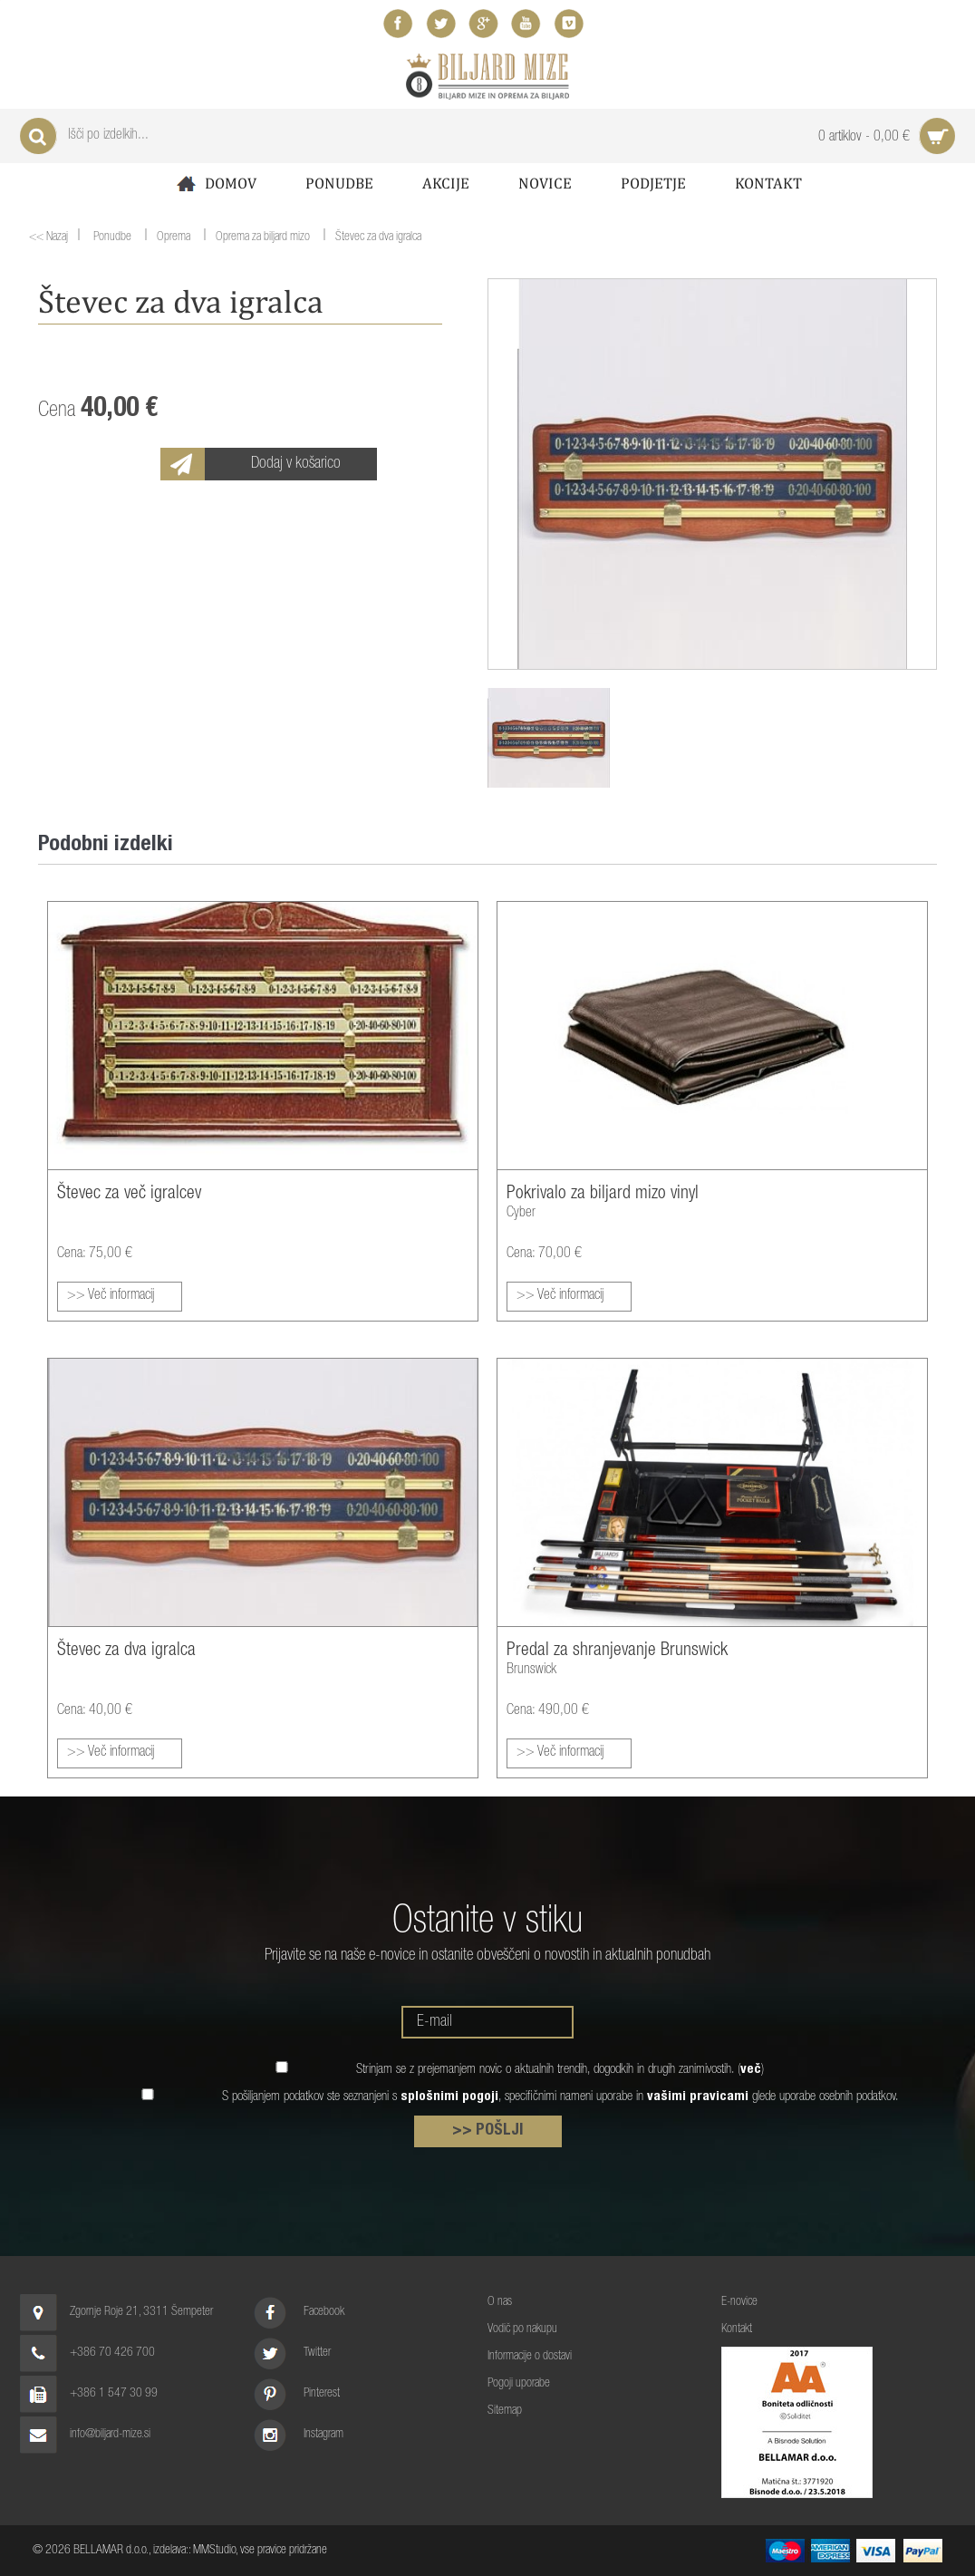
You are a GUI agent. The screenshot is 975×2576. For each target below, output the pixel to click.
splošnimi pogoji (449, 2097)
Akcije (445, 183)
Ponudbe (339, 183)
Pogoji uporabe (519, 2383)
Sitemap (505, 2411)
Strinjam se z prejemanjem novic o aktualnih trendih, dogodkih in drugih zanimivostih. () (560, 2070)
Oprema (173, 238)
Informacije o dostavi (530, 2356)
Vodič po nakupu (522, 2329)
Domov (214, 183)
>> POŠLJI (488, 2131)
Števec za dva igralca (378, 238)
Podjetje (653, 183)
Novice (545, 183)
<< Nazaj (48, 237)
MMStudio (214, 2550)
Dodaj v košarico (296, 464)
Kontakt (768, 183)
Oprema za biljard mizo (263, 238)
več (750, 2070)
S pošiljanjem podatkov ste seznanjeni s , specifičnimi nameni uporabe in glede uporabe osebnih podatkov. (560, 2097)
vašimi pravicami (697, 2097)
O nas (500, 2302)
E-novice (739, 2302)
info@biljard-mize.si (110, 2434)
